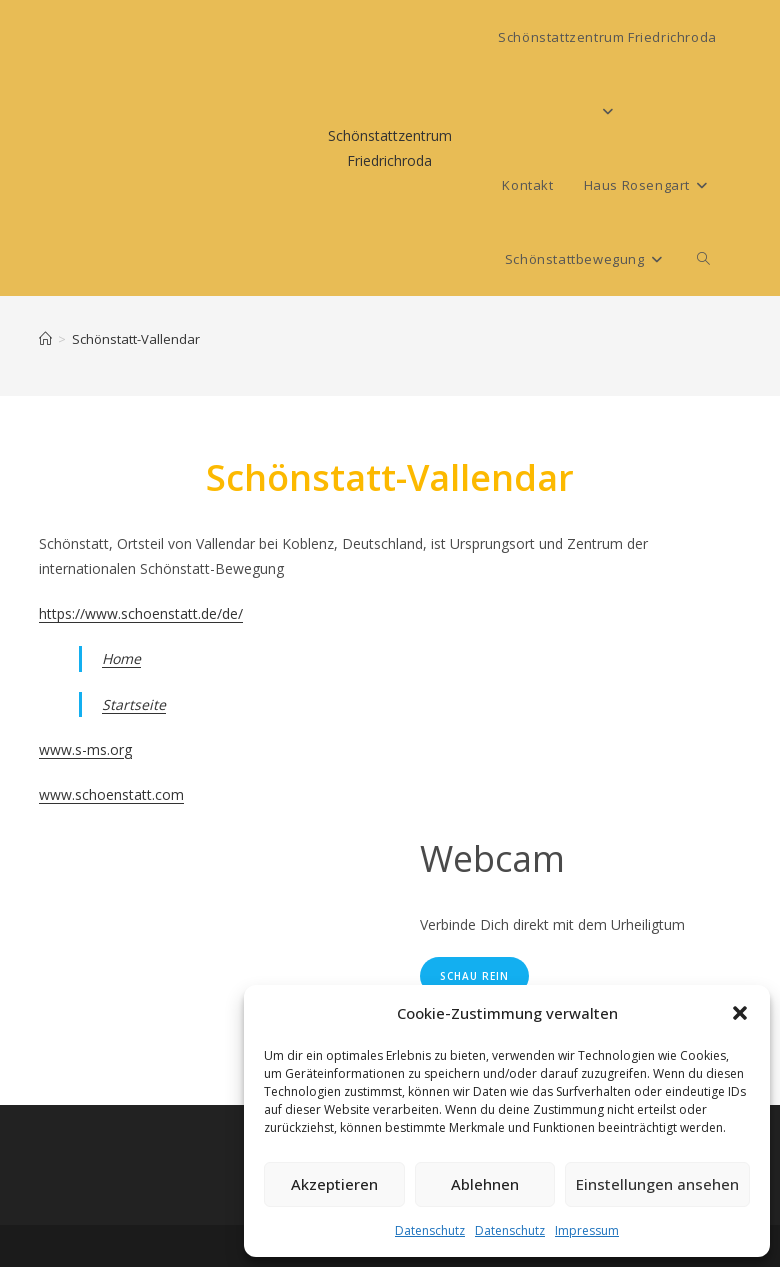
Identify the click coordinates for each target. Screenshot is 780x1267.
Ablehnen (485, 1184)
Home (121, 658)
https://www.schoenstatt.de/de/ (141, 613)
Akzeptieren (334, 1184)
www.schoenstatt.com (111, 794)
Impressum (587, 1230)
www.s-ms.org (85, 749)
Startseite (134, 704)
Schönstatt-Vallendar (136, 339)
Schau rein (474, 976)
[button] (740, 1013)
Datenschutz (430, 1230)
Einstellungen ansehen (657, 1184)
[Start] (45, 339)
